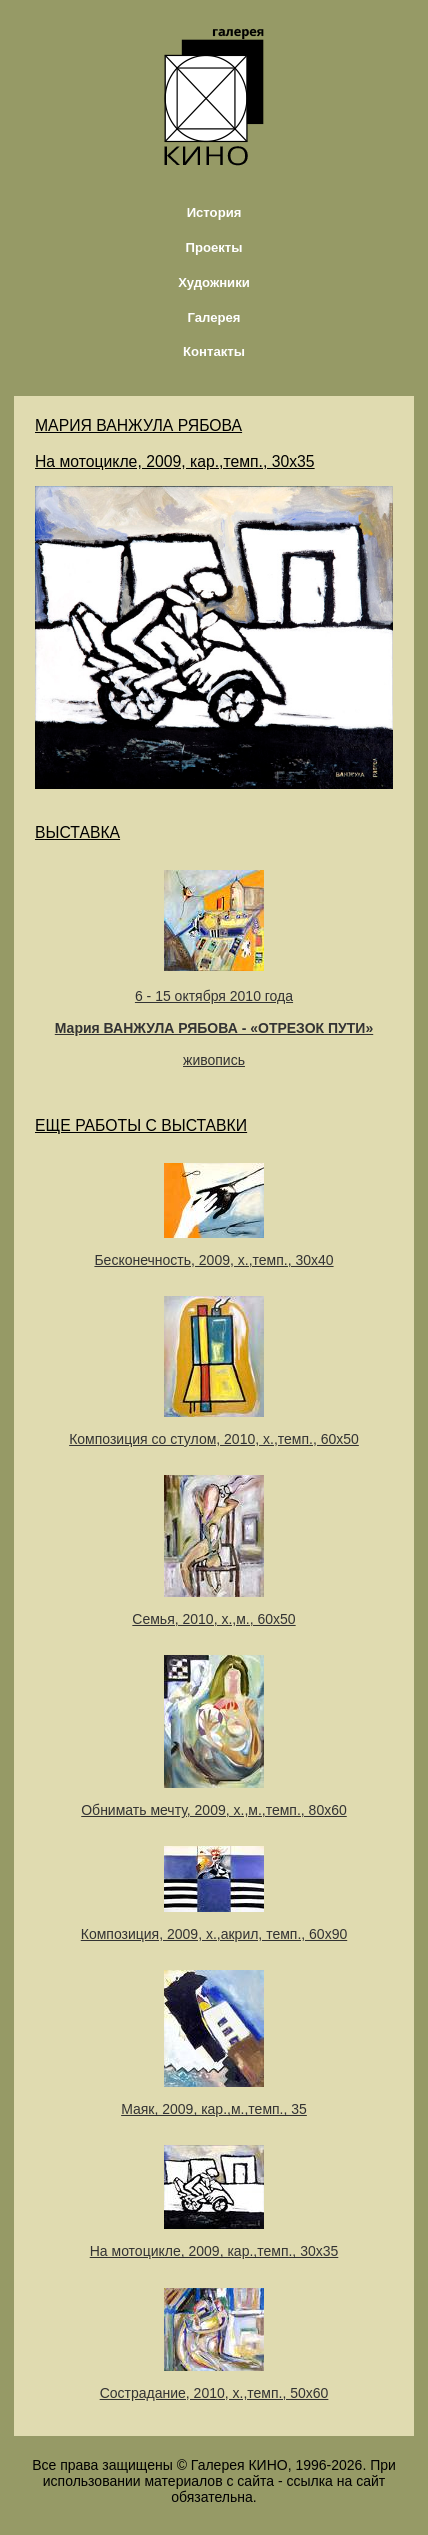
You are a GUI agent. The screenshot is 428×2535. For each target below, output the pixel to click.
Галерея (213, 317)
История (214, 212)
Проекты (214, 247)
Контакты (214, 351)
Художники (214, 282)
